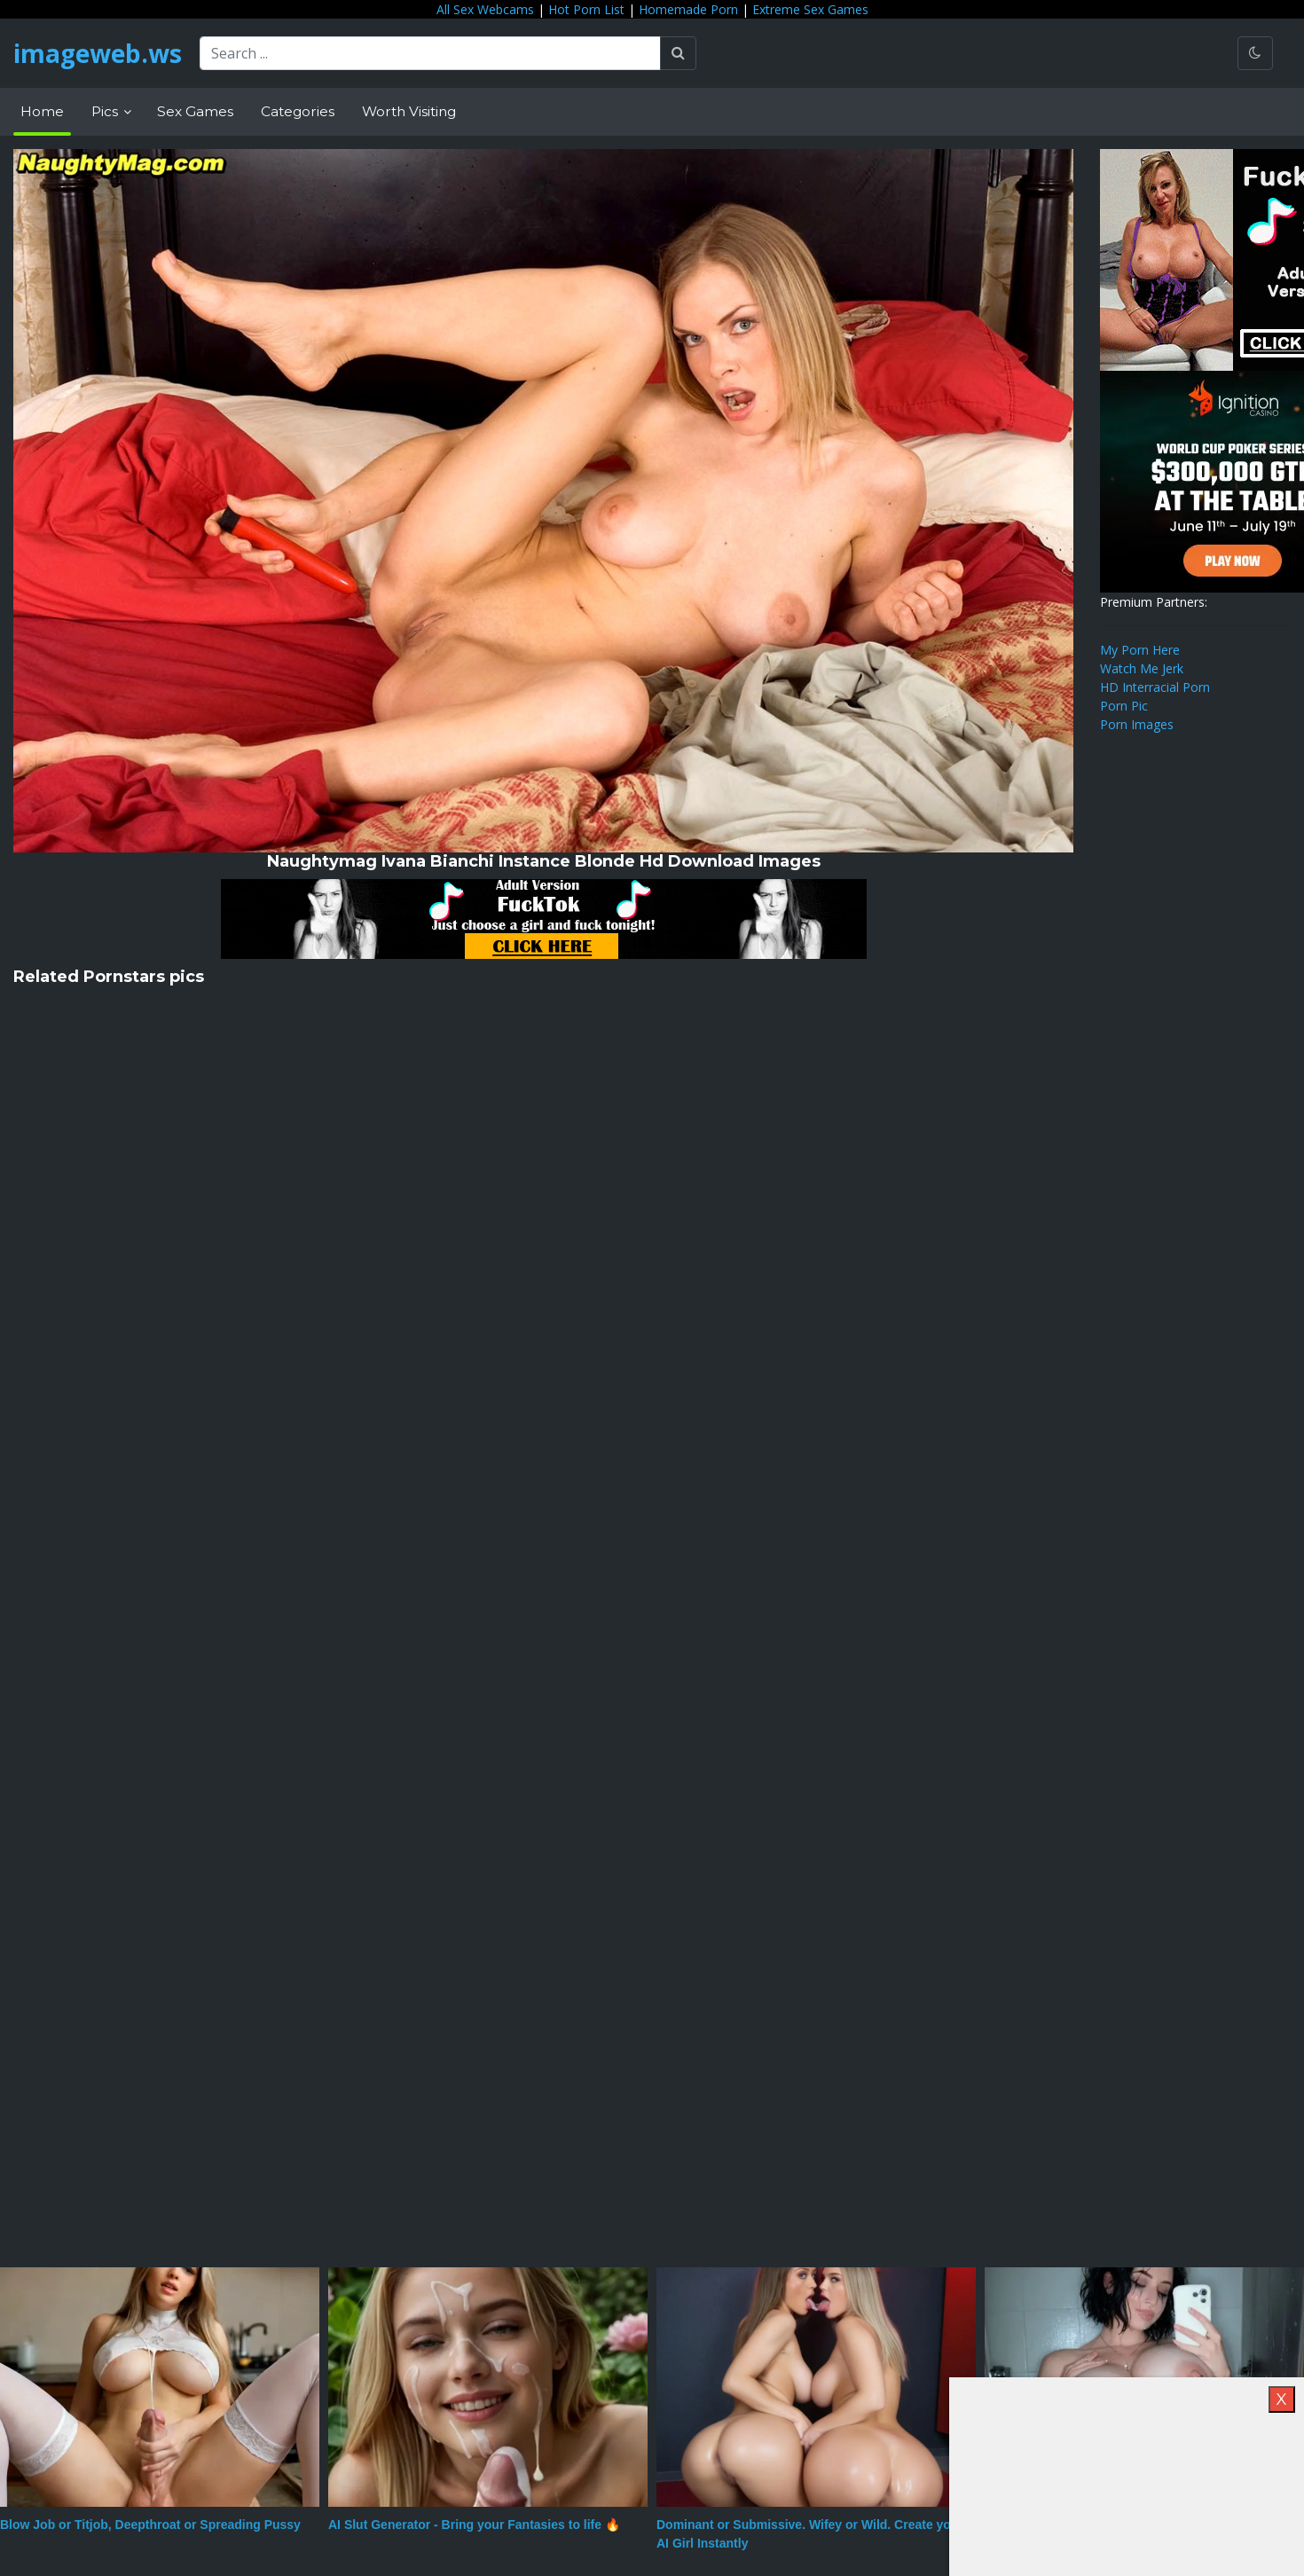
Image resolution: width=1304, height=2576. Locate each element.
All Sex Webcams (485, 9)
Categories (297, 111)
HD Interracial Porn (1155, 687)
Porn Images (1137, 724)
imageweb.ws (97, 53)
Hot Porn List (586, 9)
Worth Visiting (409, 111)
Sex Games (195, 111)
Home (42, 111)
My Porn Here (1140, 649)
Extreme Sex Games (810, 9)
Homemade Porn (688, 9)
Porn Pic (1124, 705)
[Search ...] (430, 53)
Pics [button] (106, 111)
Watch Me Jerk (1141, 668)
